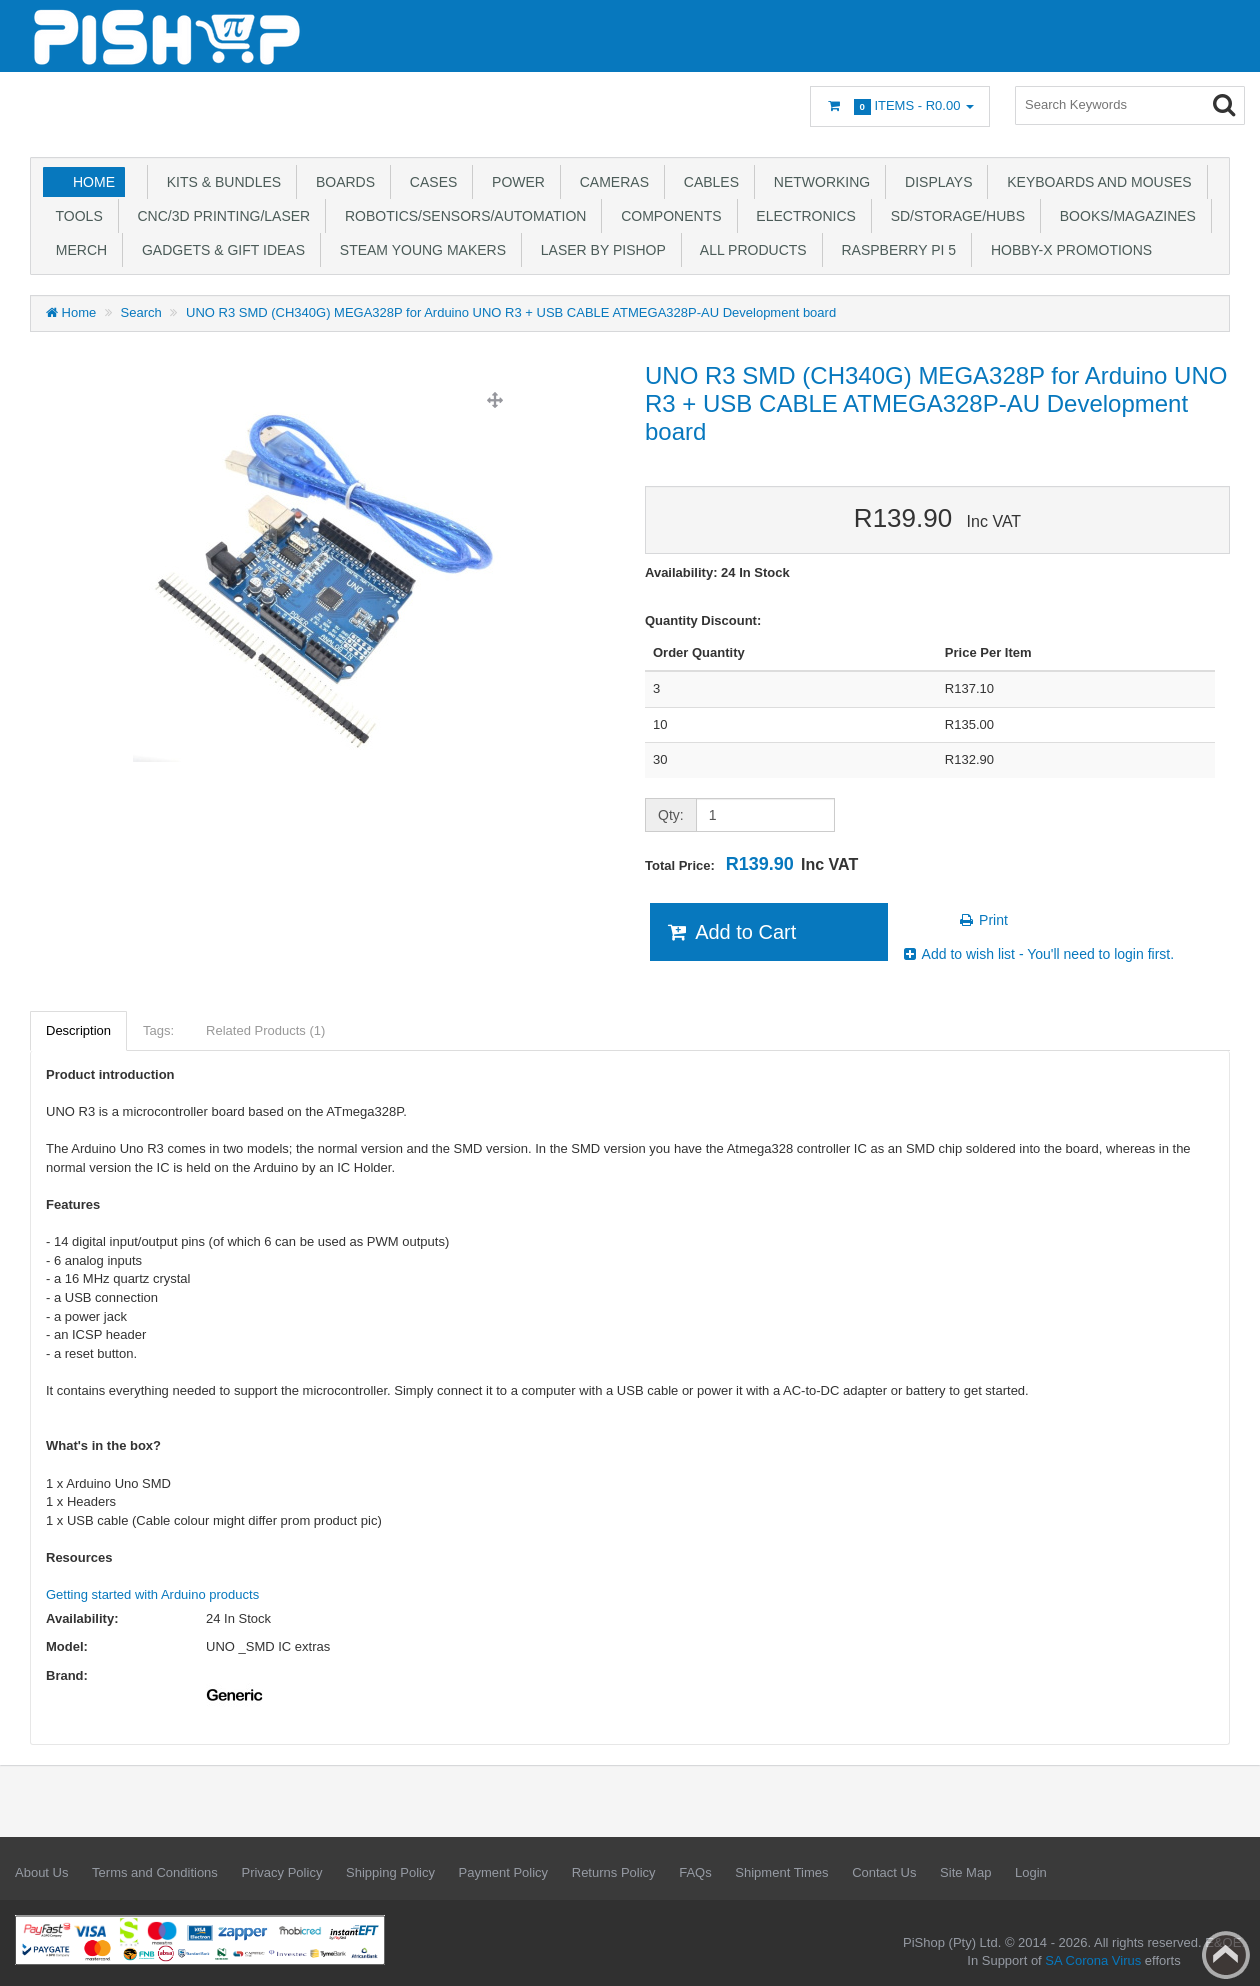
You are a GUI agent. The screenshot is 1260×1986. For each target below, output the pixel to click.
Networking (818, 182)
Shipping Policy (390, 1872)
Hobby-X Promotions (1067, 250)
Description (78, 1030)
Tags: (158, 1030)
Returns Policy (614, 1872)
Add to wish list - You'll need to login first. (1038, 954)
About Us (41, 1872)
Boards (341, 182)
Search (141, 312)
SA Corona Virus (1093, 1960)
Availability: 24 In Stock (717, 572)
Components (667, 216)
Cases (429, 182)
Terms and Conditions (155, 1872)
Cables (707, 182)
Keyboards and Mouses (1095, 182)
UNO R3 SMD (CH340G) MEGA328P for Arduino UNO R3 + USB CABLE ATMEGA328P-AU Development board (511, 312)
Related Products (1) (265, 1030)
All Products (750, 250)
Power (514, 182)
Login (1031, 1872)
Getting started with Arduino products (152, 1594)
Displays (934, 182)
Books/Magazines (1124, 216)
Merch (77, 250)
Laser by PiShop (599, 250)
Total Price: (751, 864)
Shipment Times (781, 1872)
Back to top (1226, 1955)
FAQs (695, 1872)
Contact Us (884, 1872)
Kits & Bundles (220, 182)
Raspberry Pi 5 (895, 250)
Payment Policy (504, 1872)
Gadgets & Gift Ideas (219, 250)
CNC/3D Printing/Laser (220, 216)
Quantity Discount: (703, 620)
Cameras (610, 182)
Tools (75, 216)
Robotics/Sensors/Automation (461, 216)
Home (94, 182)
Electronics (802, 216)
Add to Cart (730, 932)
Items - (900, 106)
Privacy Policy (281, 1872)
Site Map (965, 1872)
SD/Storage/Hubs (954, 216)
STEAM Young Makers (419, 250)
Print (982, 920)
